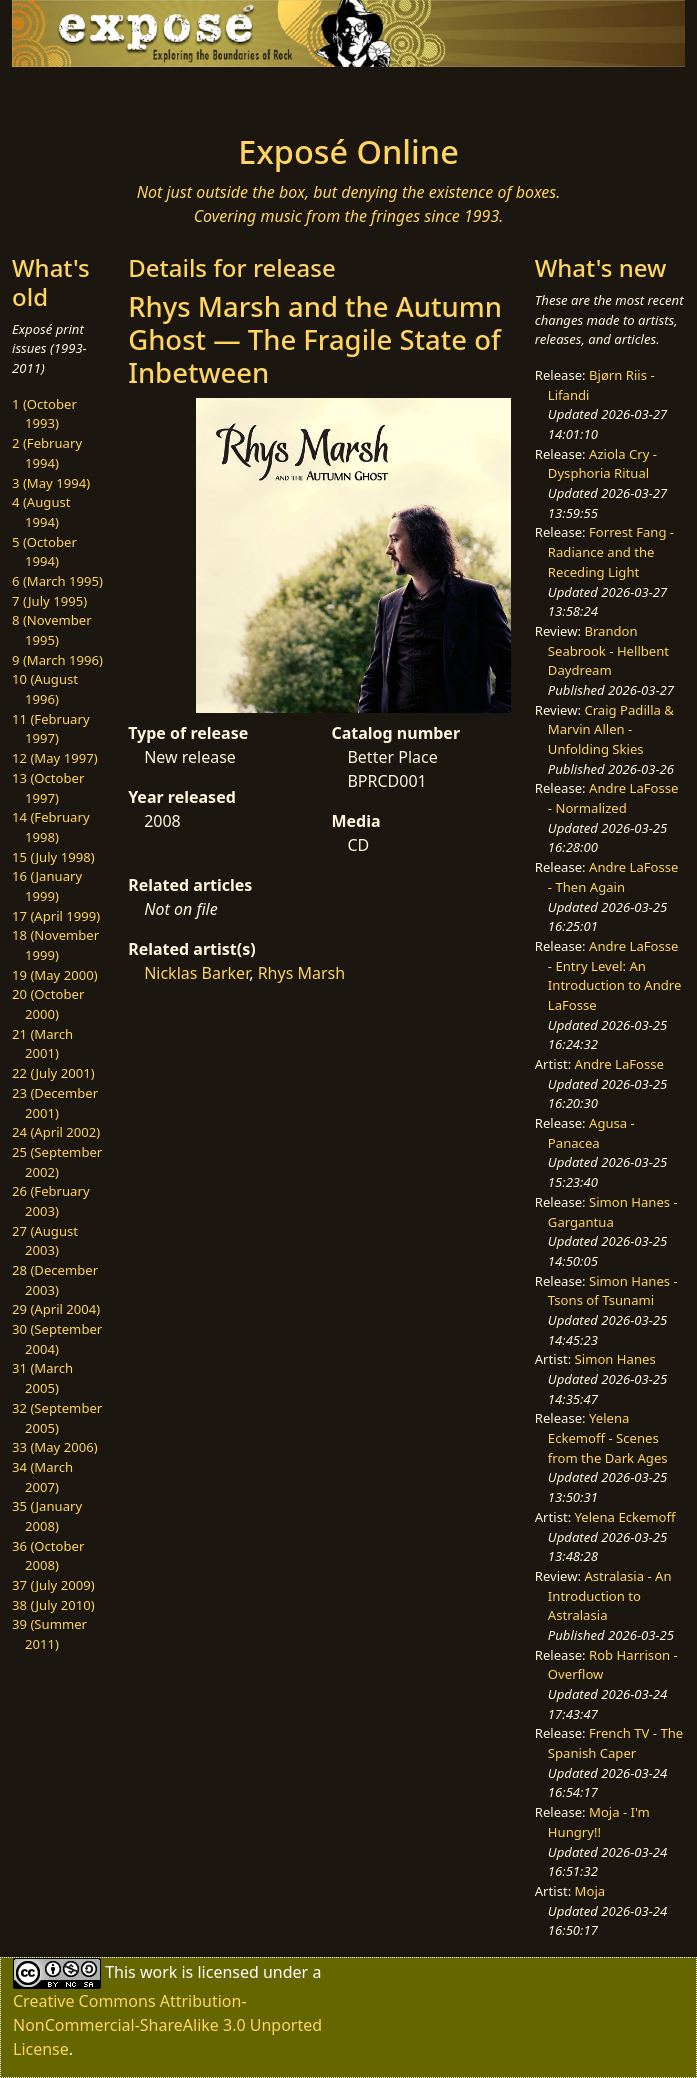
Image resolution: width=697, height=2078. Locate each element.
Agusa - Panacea (591, 1133)
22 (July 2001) (53, 1073)
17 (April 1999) (56, 916)
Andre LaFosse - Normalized (613, 798)
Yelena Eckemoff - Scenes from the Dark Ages (608, 1437)
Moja (590, 1891)
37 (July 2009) (53, 1585)
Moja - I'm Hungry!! (599, 1822)
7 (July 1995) (49, 601)
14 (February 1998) (51, 827)
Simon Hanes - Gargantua (613, 1212)
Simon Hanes (615, 1359)
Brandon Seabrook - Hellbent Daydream (608, 650)
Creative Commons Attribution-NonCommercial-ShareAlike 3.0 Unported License (167, 2025)
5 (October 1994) (44, 552)
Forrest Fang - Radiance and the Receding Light (611, 551)
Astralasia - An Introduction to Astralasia (610, 1595)
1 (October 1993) (44, 414)
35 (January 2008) (47, 1516)
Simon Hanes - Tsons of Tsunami (613, 1291)
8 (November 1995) (52, 630)
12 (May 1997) (55, 758)
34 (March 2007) (42, 1477)
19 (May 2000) (55, 975)
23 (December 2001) (55, 1103)
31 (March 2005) (42, 1378)
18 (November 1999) (55, 945)
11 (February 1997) (51, 729)
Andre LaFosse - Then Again (613, 877)
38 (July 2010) (53, 1605)
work (158, 1972)
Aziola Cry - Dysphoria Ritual (602, 464)
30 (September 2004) (57, 1339)
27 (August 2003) (45, 1241)
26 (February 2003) (51, 1201)
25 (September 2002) (57, 1162)
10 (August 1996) (45, 689)
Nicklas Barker (196, 973)
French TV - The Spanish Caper (615, 1743)
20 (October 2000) (48, 1004)
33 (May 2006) (55, 1447)
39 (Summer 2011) (49, 1634)
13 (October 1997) (48, 788)
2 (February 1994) (47, 453)
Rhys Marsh (301, 973)
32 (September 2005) (57, 1418)
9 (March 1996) (57, 660)
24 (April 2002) (56, 1132)
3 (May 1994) (51, 483)
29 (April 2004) (56, 1309)
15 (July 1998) (53, 857)
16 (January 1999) (47, 886)
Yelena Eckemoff (625, 1517)
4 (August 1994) (41, 512)
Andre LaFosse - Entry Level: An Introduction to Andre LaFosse (615, 975)
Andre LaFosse (619, 1064)
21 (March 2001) (42, 1044)
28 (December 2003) (55, 1280)
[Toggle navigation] (131, 95)
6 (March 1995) (57, 581)
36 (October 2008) (48, 1556)
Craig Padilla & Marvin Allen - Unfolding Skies (611, 729)
